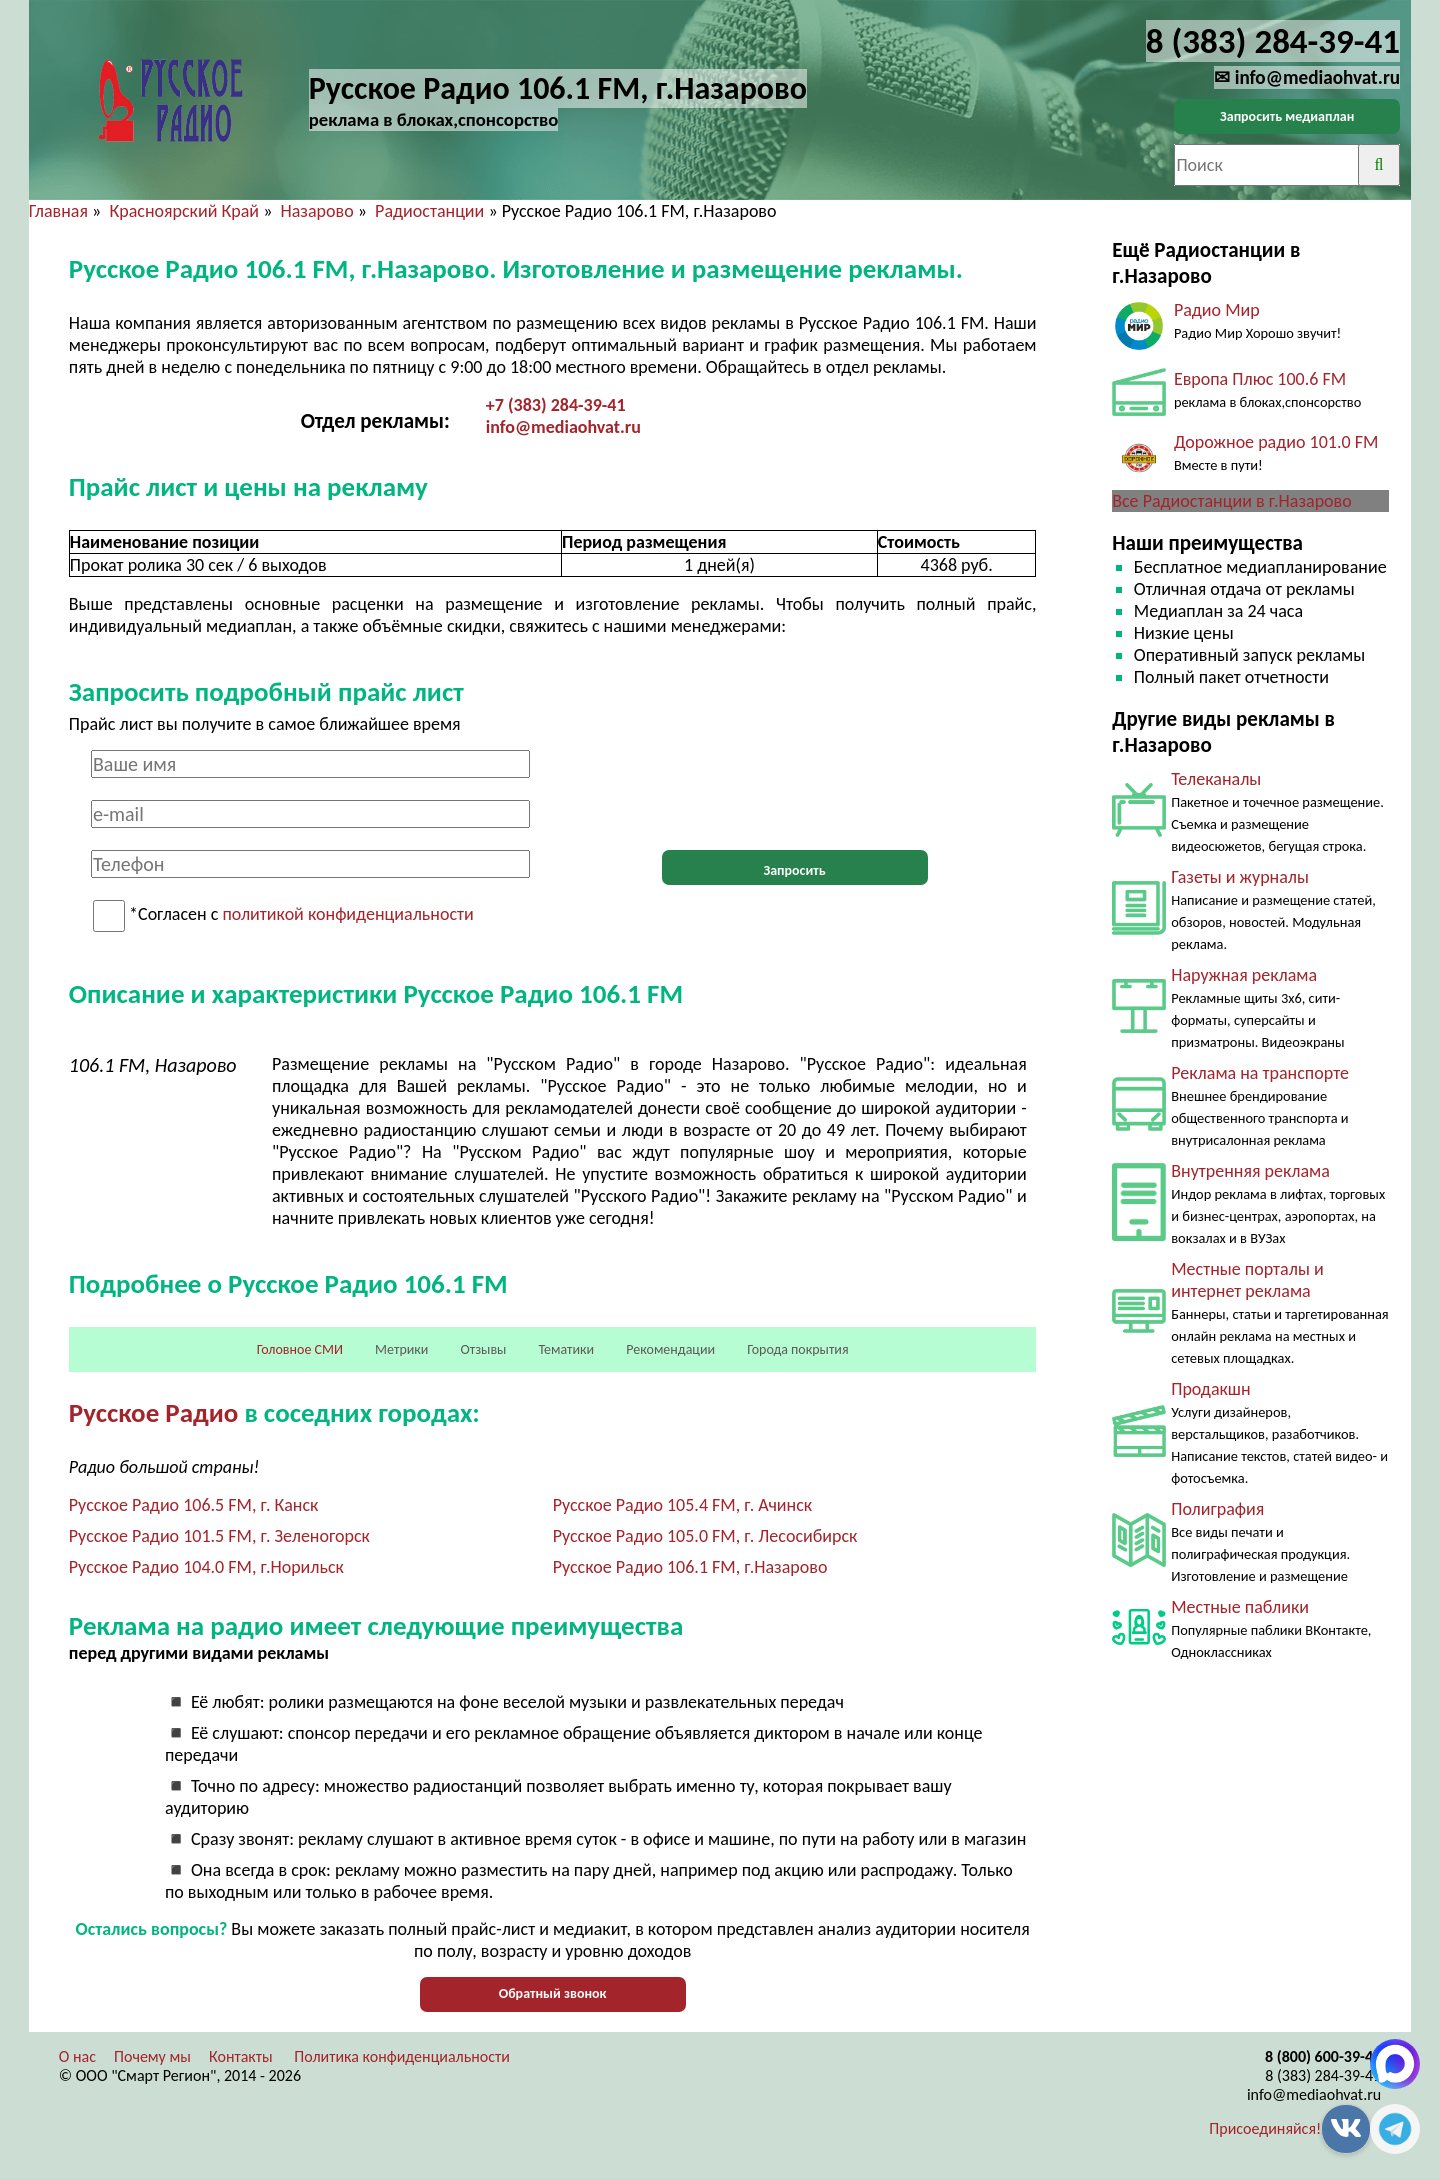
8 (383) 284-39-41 (1323, 2075)
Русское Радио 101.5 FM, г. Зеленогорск (219, 1536)
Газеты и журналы (1240, 877)
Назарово (317, 211)
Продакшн (1210, 1389)
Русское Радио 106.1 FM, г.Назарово (690, 1567)
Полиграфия (1217, 1509)
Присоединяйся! (1265, 2128)
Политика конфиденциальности (402, 2056)
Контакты (241, 2056)
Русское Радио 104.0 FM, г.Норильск (206, 1567)
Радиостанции (429, 211)
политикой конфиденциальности (347, 915)
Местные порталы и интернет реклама (1247, 1280)
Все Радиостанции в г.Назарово (1232, 501)
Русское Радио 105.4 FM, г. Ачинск (683, 1505)
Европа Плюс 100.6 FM (1260, 379)
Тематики (567, 1349)
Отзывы (483, 1349)
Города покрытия (797, 1349)
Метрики (401, 1349)
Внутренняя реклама (1250, 1171)
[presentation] (795, 789)
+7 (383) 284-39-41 (556, 405)
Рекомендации (670, 1349)
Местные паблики (1240, 1607)
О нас (77, 2056)
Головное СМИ (300, 1349)
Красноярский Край (184, 211)
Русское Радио (154, 1412)
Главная (58, 211)
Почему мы (152, 2056)
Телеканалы (1216, 779)
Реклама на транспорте (1260, 1073)
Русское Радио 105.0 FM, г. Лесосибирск (705, 1536)
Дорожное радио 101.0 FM (1276, 442)
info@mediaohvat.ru (563, 427)
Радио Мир (1217, 310)
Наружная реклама (1244, 975)
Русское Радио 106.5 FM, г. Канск (194, 1505)
